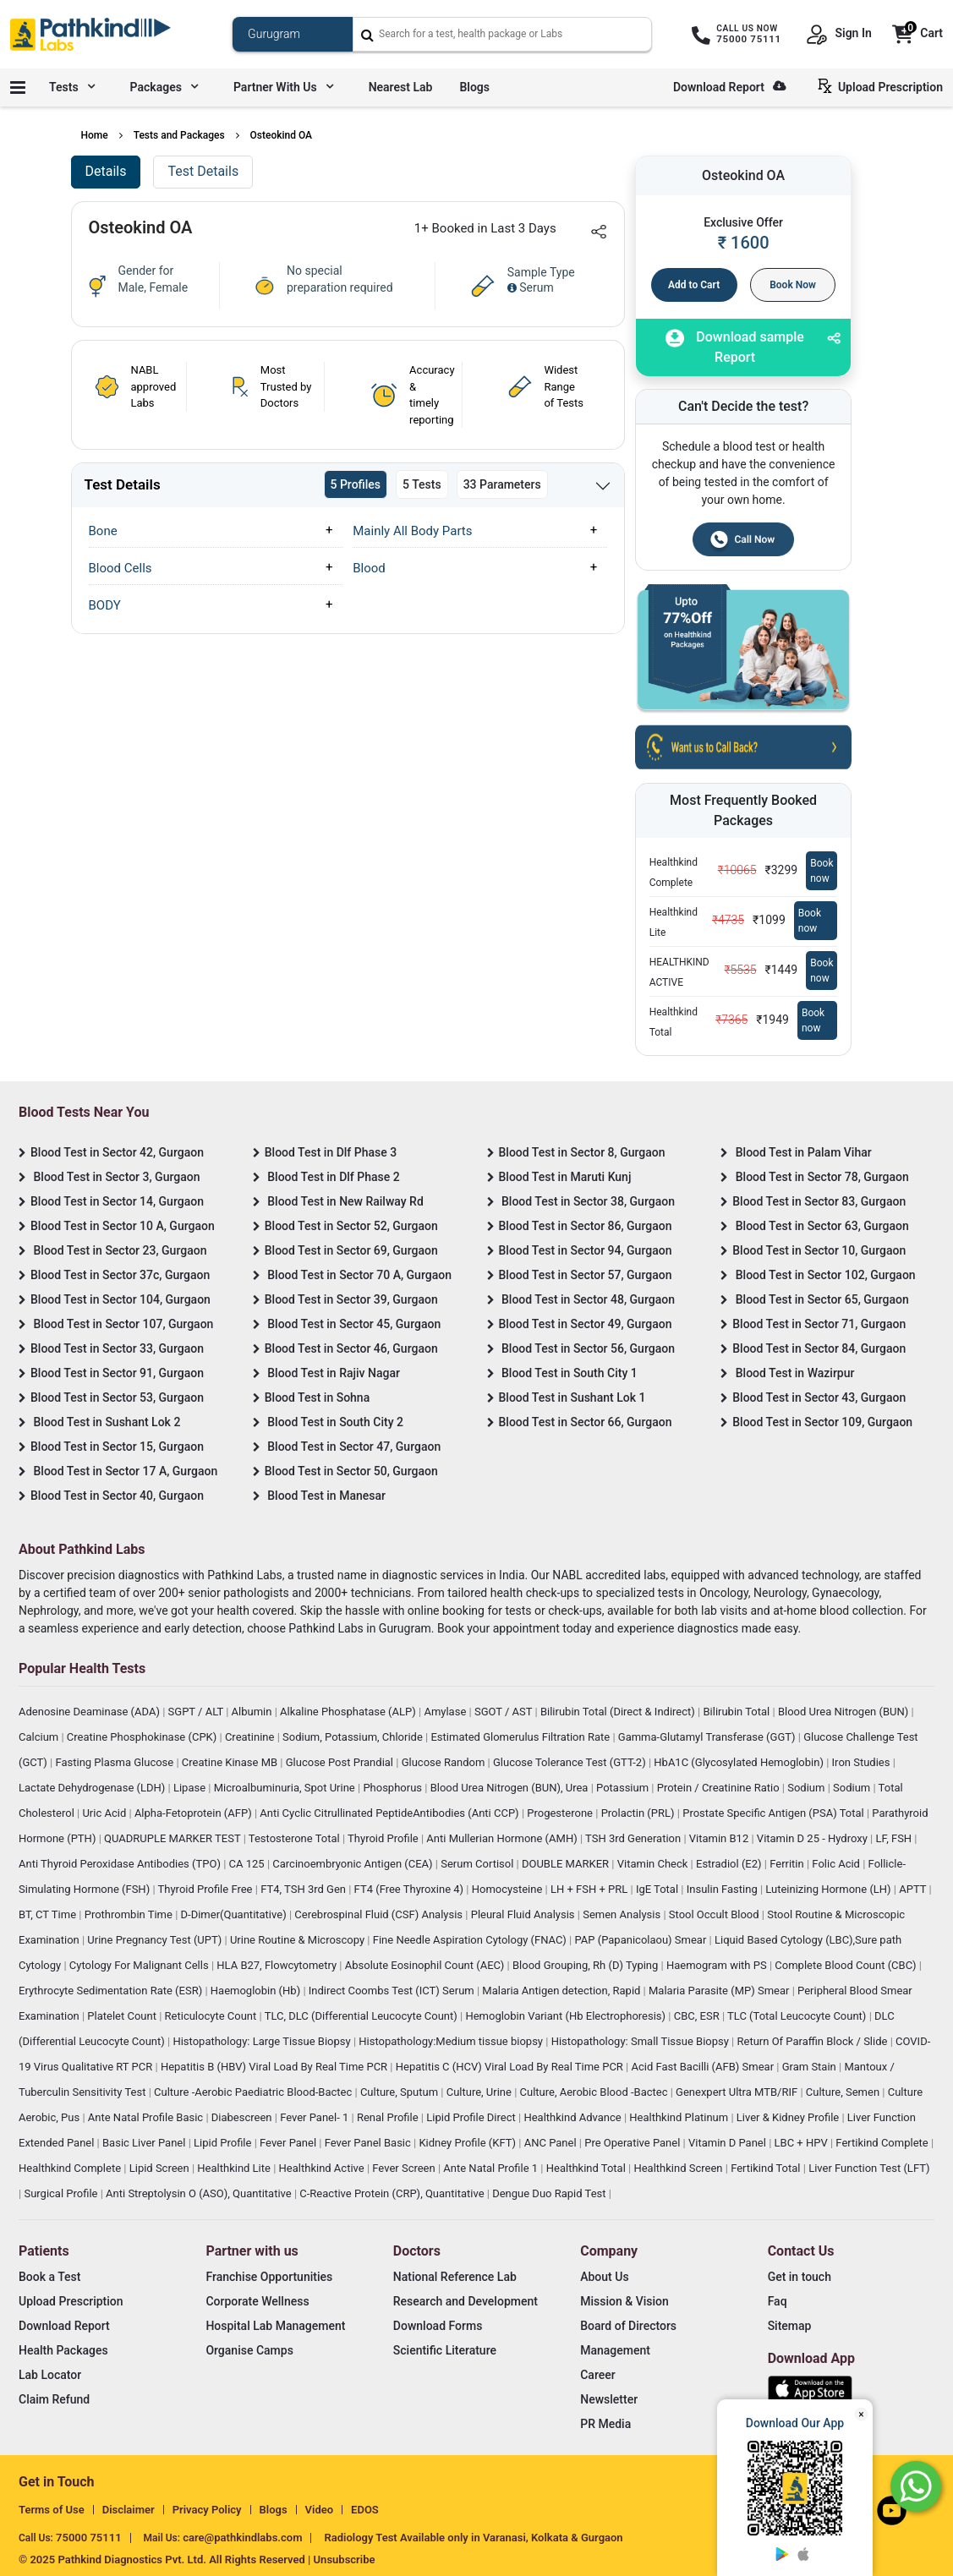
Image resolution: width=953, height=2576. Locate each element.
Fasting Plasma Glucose (116, 1762)
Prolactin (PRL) (639, 1813)
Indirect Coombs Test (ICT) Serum (393, 1990)
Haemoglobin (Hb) (257, 1990)
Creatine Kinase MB (231, 1762)
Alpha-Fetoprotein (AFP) (194, 1813)
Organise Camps (249, 2350)
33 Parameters (502, 484)
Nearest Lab (401, 87)
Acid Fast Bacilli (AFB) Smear (704, 2066)
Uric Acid (105, 1813)
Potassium (623, 1787)
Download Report (729, 87)
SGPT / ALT (197, 1711)
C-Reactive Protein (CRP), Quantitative (392, 2193)
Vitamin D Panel (728, 2142)
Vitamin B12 (720, 1838)
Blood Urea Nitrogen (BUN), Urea (510, 1787)
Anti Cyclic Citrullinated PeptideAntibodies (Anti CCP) (391, 1813)
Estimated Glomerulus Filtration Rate (521, 1737)
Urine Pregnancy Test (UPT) (155, 1939)
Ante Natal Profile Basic (147, 2117)
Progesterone (561, 1813)
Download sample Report (734, 347)
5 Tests (422, 484)
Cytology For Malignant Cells (140, 1965)
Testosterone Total (295, 1838)
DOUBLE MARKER (566, 1863)
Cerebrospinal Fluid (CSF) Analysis (379, 1914)
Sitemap (790, 2326)
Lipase (190, 1787)
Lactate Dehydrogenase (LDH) (93, 1787)
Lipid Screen (160, 2168)
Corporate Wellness (257, 2301)
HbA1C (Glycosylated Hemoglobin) (740, 1762)
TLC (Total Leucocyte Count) (798, 2016)
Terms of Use (52, 2509)
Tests (72, 87)
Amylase (446, 1711)
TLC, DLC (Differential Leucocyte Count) (362, 2016)
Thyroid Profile (384, 1838)
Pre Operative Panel (633, 2142)
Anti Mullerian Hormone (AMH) (503, 1838)
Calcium (40, 1737)
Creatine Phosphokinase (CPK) (143, 1737)
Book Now (793, 285)
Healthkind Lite (235, 2168)
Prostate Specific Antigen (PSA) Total (774, 1813)
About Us (604, 2276)
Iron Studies (862, 1762)
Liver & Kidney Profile (789, 2117)
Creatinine (251, 1737)
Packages (164, 87)
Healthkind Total (587, 2168)
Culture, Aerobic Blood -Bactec (595, 2092)
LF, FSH (894, 1838)
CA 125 (248, 1863)
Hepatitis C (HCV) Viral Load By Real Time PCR (511, 2066)
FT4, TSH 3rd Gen (304, 1889)
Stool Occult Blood (715, 1914)
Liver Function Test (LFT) (868, 2168)
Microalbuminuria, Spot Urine (286, 1787)
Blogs (474, 87)
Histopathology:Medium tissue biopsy (452, 2041)
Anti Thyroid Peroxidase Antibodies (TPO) (121, 1863)
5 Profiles (356, 484)
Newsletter (609, 2399)
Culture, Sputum (400, 2092)
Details (106, 171)
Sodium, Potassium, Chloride (353, 1737)
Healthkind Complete (71, 2168)
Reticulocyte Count (212, 2016)
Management (615, 2350)
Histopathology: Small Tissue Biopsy (641, 2041)
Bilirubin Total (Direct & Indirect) (619, 1711)
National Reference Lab (455, 2276)
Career (597, 2375)
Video (319, 2509)
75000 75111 (89, 2537)
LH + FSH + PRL (590, 1889)
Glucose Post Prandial (341, 1762)
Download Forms (438, 2326)
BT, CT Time (49, 1914)
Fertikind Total (767, 2168)
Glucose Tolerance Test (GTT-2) (571, 1762)
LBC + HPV (802, 2142)
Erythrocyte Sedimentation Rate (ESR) (112, 1990)
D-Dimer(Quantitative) (235, 1914)
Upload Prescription (883, 86)
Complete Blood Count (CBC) (846, 1965)
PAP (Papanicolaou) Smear (641, 1939)
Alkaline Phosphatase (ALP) (349, 1711)
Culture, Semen (844, 2092)
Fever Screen (405, 2168)
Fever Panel (289, 2142)
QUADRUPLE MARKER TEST (174, 1838)
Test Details (202, 171)
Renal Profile (389, 2117)
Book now (821, 870)
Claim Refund (54, 2399)
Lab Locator (50, 2375)
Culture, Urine (480, 2092)
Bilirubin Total (737, 1711)
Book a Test (49, 2276)
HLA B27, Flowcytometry (277, 1965)
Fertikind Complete (883, 2142)
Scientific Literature (444, 2350)
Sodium (807, 1787)
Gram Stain (810, 2066)
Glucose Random (445, 1762)
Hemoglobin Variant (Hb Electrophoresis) (566, 2016)
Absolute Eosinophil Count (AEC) (426, 1965)
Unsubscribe (344, 2559)
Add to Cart (694, 285)
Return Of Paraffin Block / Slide (813, 2041)
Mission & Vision (624, 2301)
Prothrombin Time (130, 1914)
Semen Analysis (623, 1914)
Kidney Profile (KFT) (468, 2142)
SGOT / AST (504, 1711)
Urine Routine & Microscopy (298, 1939)
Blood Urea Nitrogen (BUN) (845, 1711)
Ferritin (788, 1863)
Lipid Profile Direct (472, 2117)
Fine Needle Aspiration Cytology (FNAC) (471, 1939)
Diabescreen (243, 2117)
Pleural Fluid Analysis (524, 1914)
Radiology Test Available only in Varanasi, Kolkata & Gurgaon (473, 2537)
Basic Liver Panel (145, 2142)
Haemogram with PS (718, 1965)
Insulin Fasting (723, 1889)
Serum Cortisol (478, 1863)
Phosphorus (393, 1787)
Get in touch (799, 2276)
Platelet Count (123, 2016)
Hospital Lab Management (275, 2326)
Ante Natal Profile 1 (491, 2168)
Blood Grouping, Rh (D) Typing (586, 1965)
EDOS (365, 2509)
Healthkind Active (323, 2168)
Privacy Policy (207, 2509)
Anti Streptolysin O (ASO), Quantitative (200, 2193)
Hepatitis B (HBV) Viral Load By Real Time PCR (275, 2066)
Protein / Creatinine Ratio (719, 1787)
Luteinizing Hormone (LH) (829, 1889)
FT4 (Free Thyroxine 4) (410, 1889)
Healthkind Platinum (680, 2117)
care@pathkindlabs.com (242, 2537)
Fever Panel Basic (369, 2142)
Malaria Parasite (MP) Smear (720, 1990)
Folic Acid (837, 1863)
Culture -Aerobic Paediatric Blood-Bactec (254, 2092)
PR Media (605, 2424)
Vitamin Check (654, 1863)
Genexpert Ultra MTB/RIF (738, 2092)
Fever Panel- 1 (315, 2117)
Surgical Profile (62, 2193)
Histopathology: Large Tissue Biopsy (263, 2041)
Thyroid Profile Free (206, 1889)
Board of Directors (628, 2326)
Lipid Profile (224, 2142)
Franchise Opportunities (268, 2276)
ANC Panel (551, 2142)
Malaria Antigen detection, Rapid (562, 1990)
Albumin (253, 1711)
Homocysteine (508, 1889)
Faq (777, 2301)
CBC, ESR (698, 2016)
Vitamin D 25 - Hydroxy (813, 1838)
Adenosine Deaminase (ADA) (90, 1711)
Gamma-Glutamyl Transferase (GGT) (708, 1737)
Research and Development (465, 2301)
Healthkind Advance (573, 2117)
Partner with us (283, 87)
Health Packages (63, 2350)
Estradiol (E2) (730, 1863)
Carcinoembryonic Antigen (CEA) (353, 1863)
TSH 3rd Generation (634, 1838)
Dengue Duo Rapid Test (550, 2193)
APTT (913, 1889)
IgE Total (658, 1889)
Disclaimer (128, 2509)
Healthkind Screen (679, 2168)
